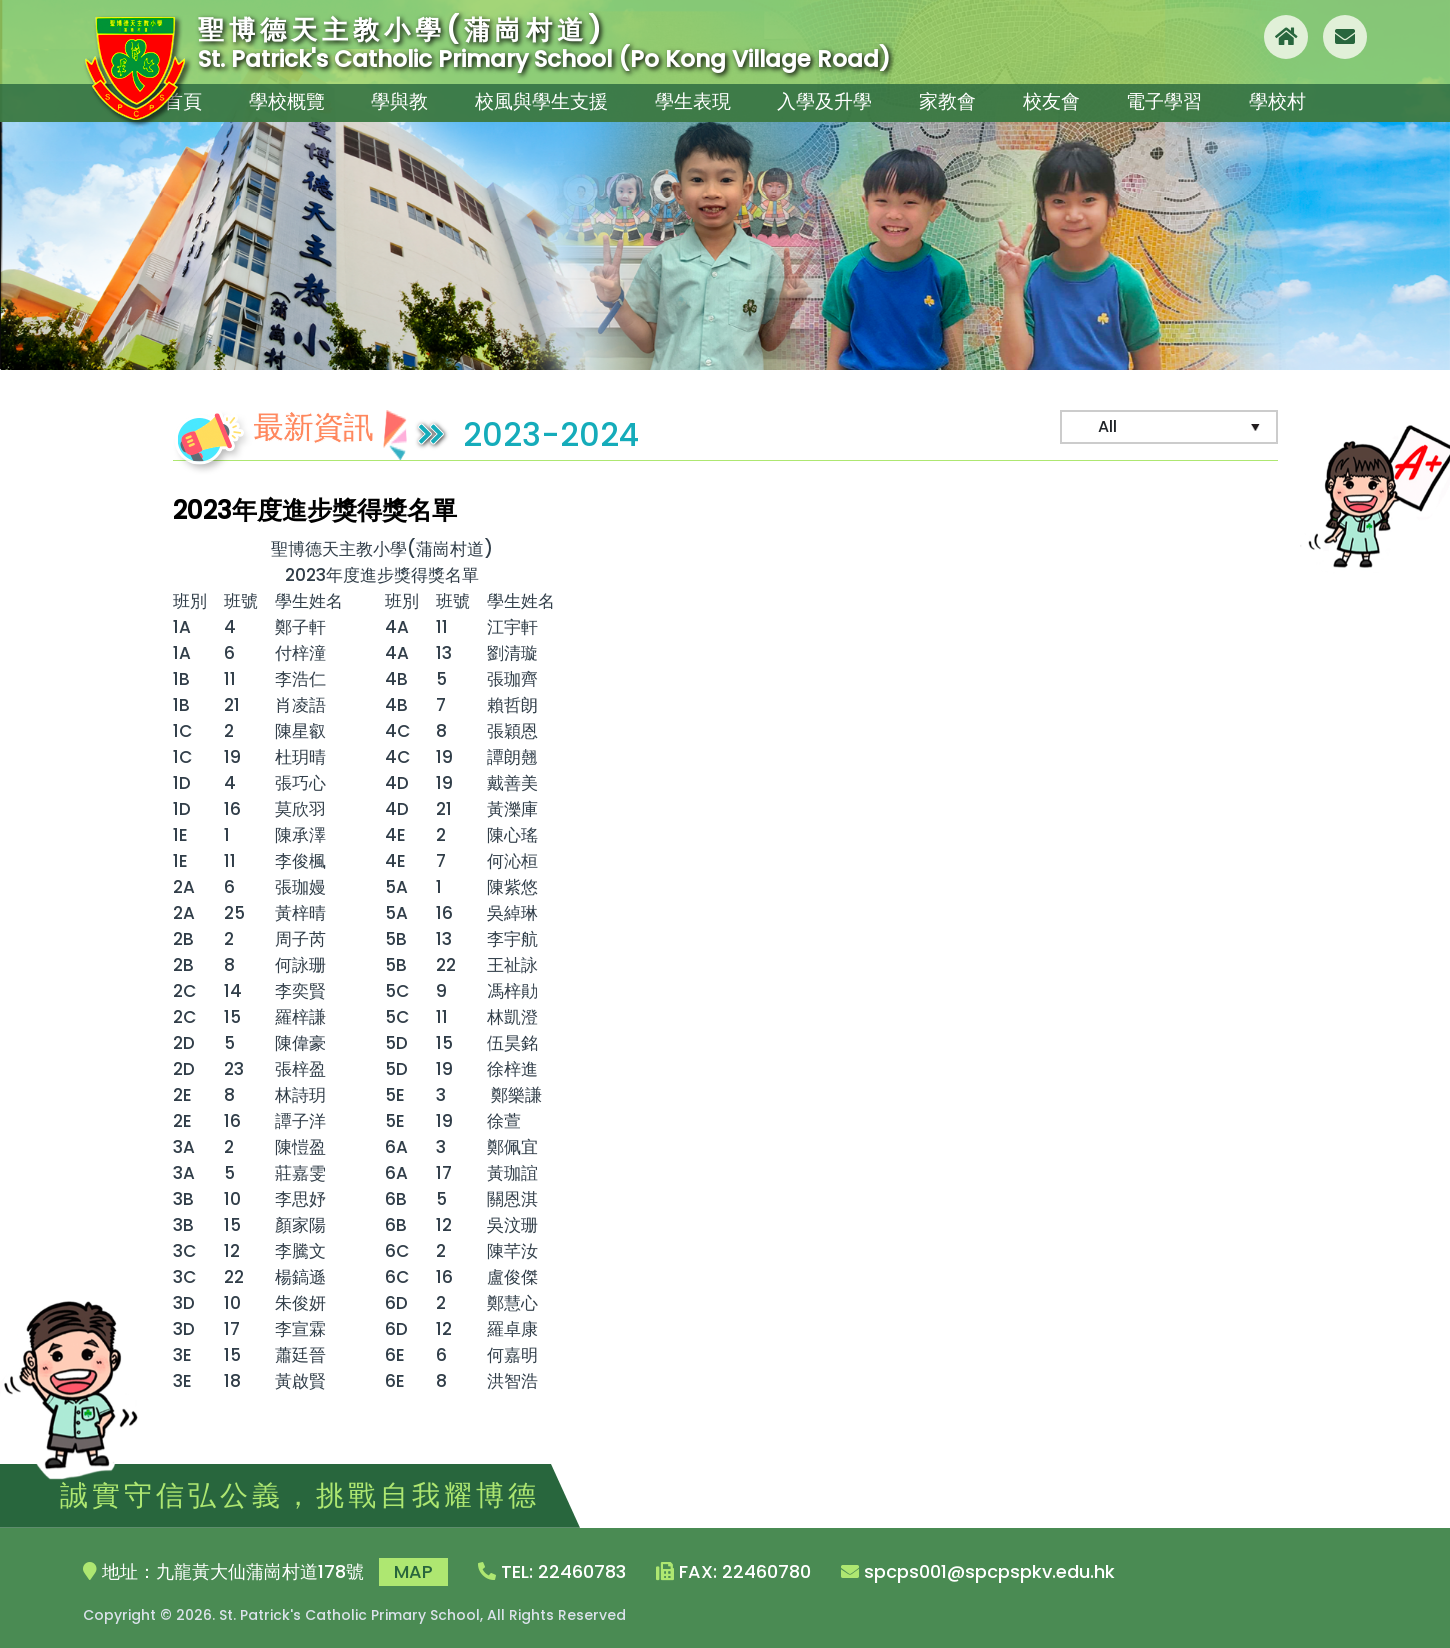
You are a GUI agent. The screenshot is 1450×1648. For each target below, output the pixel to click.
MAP (413, 1571)
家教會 (945, 97)
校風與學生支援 (541, 97)
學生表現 (689, 97)
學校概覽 (285, 97)
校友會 (1053, 97)
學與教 (401, 97)
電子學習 (1169, 97)
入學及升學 (821, 97)
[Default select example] (1169, 427)
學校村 (1285, 97)
